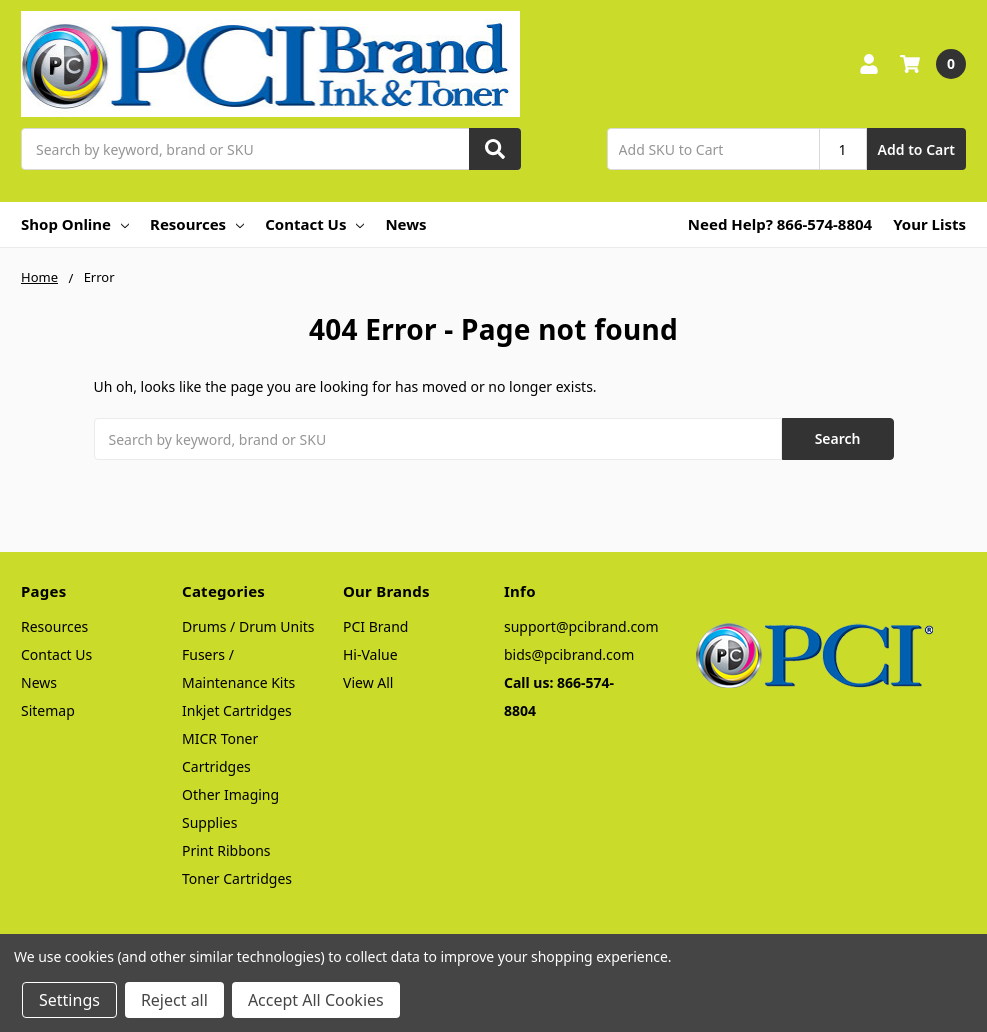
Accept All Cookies (316, 1000)
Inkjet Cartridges (237, 710)
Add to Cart (916, 149)
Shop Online (75, 224)
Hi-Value (370, 654)
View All (368, 682)
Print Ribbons (226, 850)
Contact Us (314, 224)
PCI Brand (375, 626)
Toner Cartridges (237, 878)
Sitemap (48, 710)
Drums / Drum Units (248, 626)
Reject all (174, 1000)
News (405, 224)
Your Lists (929, 224)
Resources (197, 224)
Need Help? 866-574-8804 (780, 224)
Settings (69, 1000)
